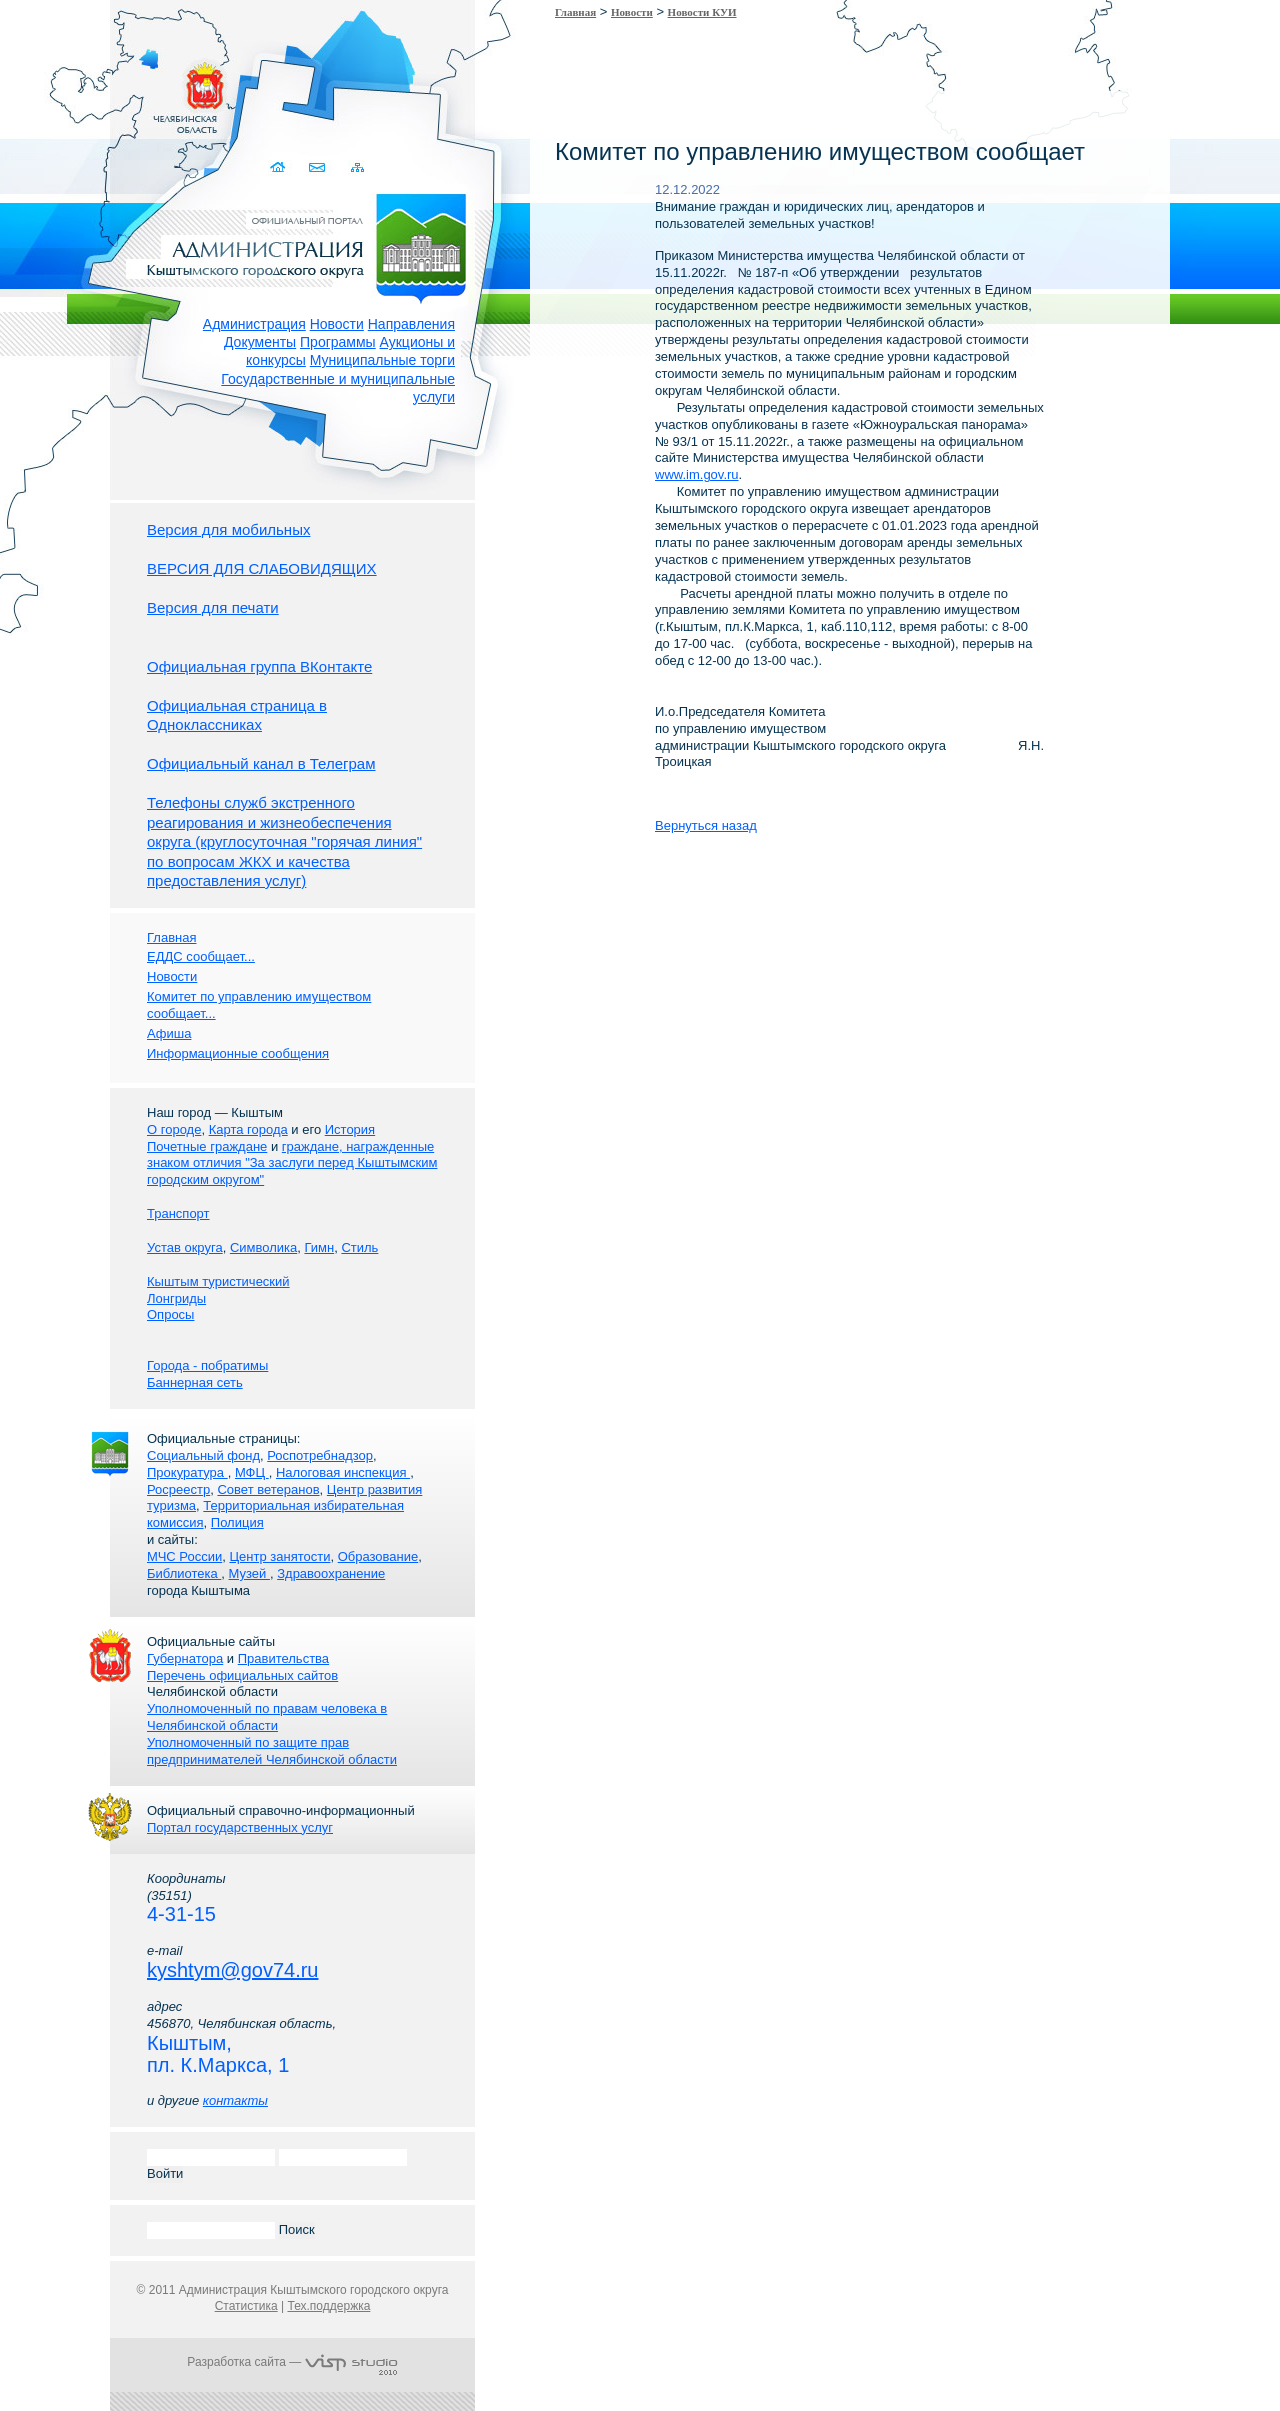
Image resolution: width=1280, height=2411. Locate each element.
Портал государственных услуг (240, 1827)
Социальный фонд (203, 1455)
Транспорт (178, 1213)
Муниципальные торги (382, 360)
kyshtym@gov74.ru (232, 1970)
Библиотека (184, 1573)
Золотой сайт (53, 89)
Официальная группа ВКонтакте (259, 666)
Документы (260, 342)
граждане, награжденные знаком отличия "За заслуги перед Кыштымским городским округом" (292, 1163)
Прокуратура (187, 1472)
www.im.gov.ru (697, 474)
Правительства (283, 1658)
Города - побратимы (207, 1365)
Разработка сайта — (292, 2362)
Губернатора (185, 1658)
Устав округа (185, 1247)
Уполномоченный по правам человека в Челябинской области (267, 1717)
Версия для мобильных (228, 529)
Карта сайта (357, 167)
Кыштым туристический (218, 1281)
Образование (378, 1556)
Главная (575, 12)
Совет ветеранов (268, 1489)
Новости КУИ (702, 12)
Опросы (170, 1314)
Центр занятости (279, 1556)
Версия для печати (213, 607)
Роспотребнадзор (320, 1455)
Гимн (319, 1247)
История (350, 1129)
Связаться (318, 167)
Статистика (246, 2306)
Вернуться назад (706, 825)
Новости (337, 324)
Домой (279, 167)
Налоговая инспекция (343, 1472)
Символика (263, 1247)
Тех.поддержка (328, 2306)
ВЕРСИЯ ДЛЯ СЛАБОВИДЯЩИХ (262, 568)
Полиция (237, 1522)
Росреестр (178, 1489)
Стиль (359, 1247)
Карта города (248, 1129)
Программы (338, 342)
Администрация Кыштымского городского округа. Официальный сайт (303, 245)
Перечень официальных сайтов (242, 1675)
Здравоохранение (331, 1573)
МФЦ (252, 1472)
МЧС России (184, 1556)
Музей (249, 1573)
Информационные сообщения (238, 1053)
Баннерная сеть (195, 1382)
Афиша (169, 1033)
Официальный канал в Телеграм (261, 763)
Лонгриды (176, 1298)
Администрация (254, 324)
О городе (174, 1129)
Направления (411, 324)
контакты (235, 2100)
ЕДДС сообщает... (201, 956)
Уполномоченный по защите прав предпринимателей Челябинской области (272, 1751)
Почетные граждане (207, 1146)
